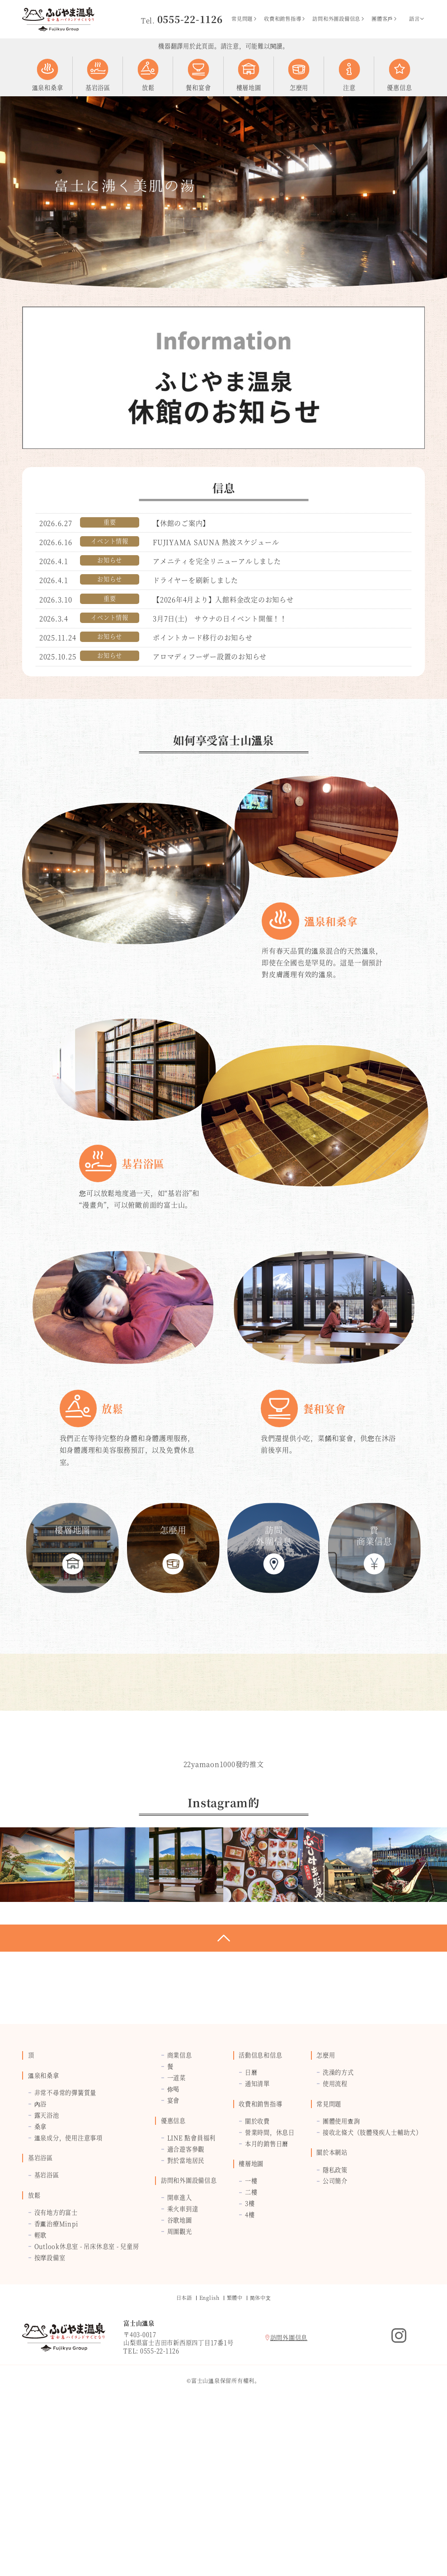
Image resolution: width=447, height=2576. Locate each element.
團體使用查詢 (341, 2283)
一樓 (251, 2343)
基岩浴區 (40, 2320)
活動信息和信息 (260, 2217)
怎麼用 (325, 2217)
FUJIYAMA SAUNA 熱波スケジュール (216, 542)
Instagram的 (398, 2498)
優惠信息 (173, 2283)
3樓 (250, 2366)
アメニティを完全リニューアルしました (217, 561)
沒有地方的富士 (56, 2375)
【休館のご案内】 (181, 523)
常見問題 (244, 18)
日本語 (184, 2459)
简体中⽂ (260, 2459)
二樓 (251, 2354)
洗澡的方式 (338, 2235)
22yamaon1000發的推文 (224, 1926)
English (209, 2459)
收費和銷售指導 (285, 18)
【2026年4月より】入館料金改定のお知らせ (223, 599)
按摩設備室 (50, 2420)
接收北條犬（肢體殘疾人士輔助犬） (372, 2294)
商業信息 (179, 2217)
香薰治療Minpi (56, 2386)
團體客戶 (385, 18)
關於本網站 (332, 2315)
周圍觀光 (179, 2394)
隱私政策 (335, 2332)
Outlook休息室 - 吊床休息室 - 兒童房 (86, 2408)
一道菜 (176, 2240)
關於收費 (257, 2283)
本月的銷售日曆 (266, 2306)
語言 (417, 18)
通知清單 (257, 2246)
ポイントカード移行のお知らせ (203, 637)
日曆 (251, 2235)
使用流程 (335, 2246)
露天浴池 (46, 2277)
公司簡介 (335, 2343)
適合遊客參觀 (186, 2311)
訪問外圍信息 (286, 2500)
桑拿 (40, 2288)
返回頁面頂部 (223, 2100)
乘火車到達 (182, 2371)
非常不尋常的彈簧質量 (65, 2254)
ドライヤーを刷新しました (195, 580)
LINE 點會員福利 (191, 2300)
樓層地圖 (251, 2326)
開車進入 (179, 2360)
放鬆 (34, 2357)
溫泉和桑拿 (43, 2237)
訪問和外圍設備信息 (338, 18)
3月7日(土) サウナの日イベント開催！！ (220, 618)
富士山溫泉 (58, 19)
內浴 (40, 2266)
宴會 (173, 2262)
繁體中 (235, 2459)
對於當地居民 (186, 2322)
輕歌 (40, 2397)
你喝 (173, 2251)
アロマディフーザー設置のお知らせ (210, 656)
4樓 (250, 2377)
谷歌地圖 (179, 2382)
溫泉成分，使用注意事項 (68, 2300)
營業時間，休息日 (270, 2294)
